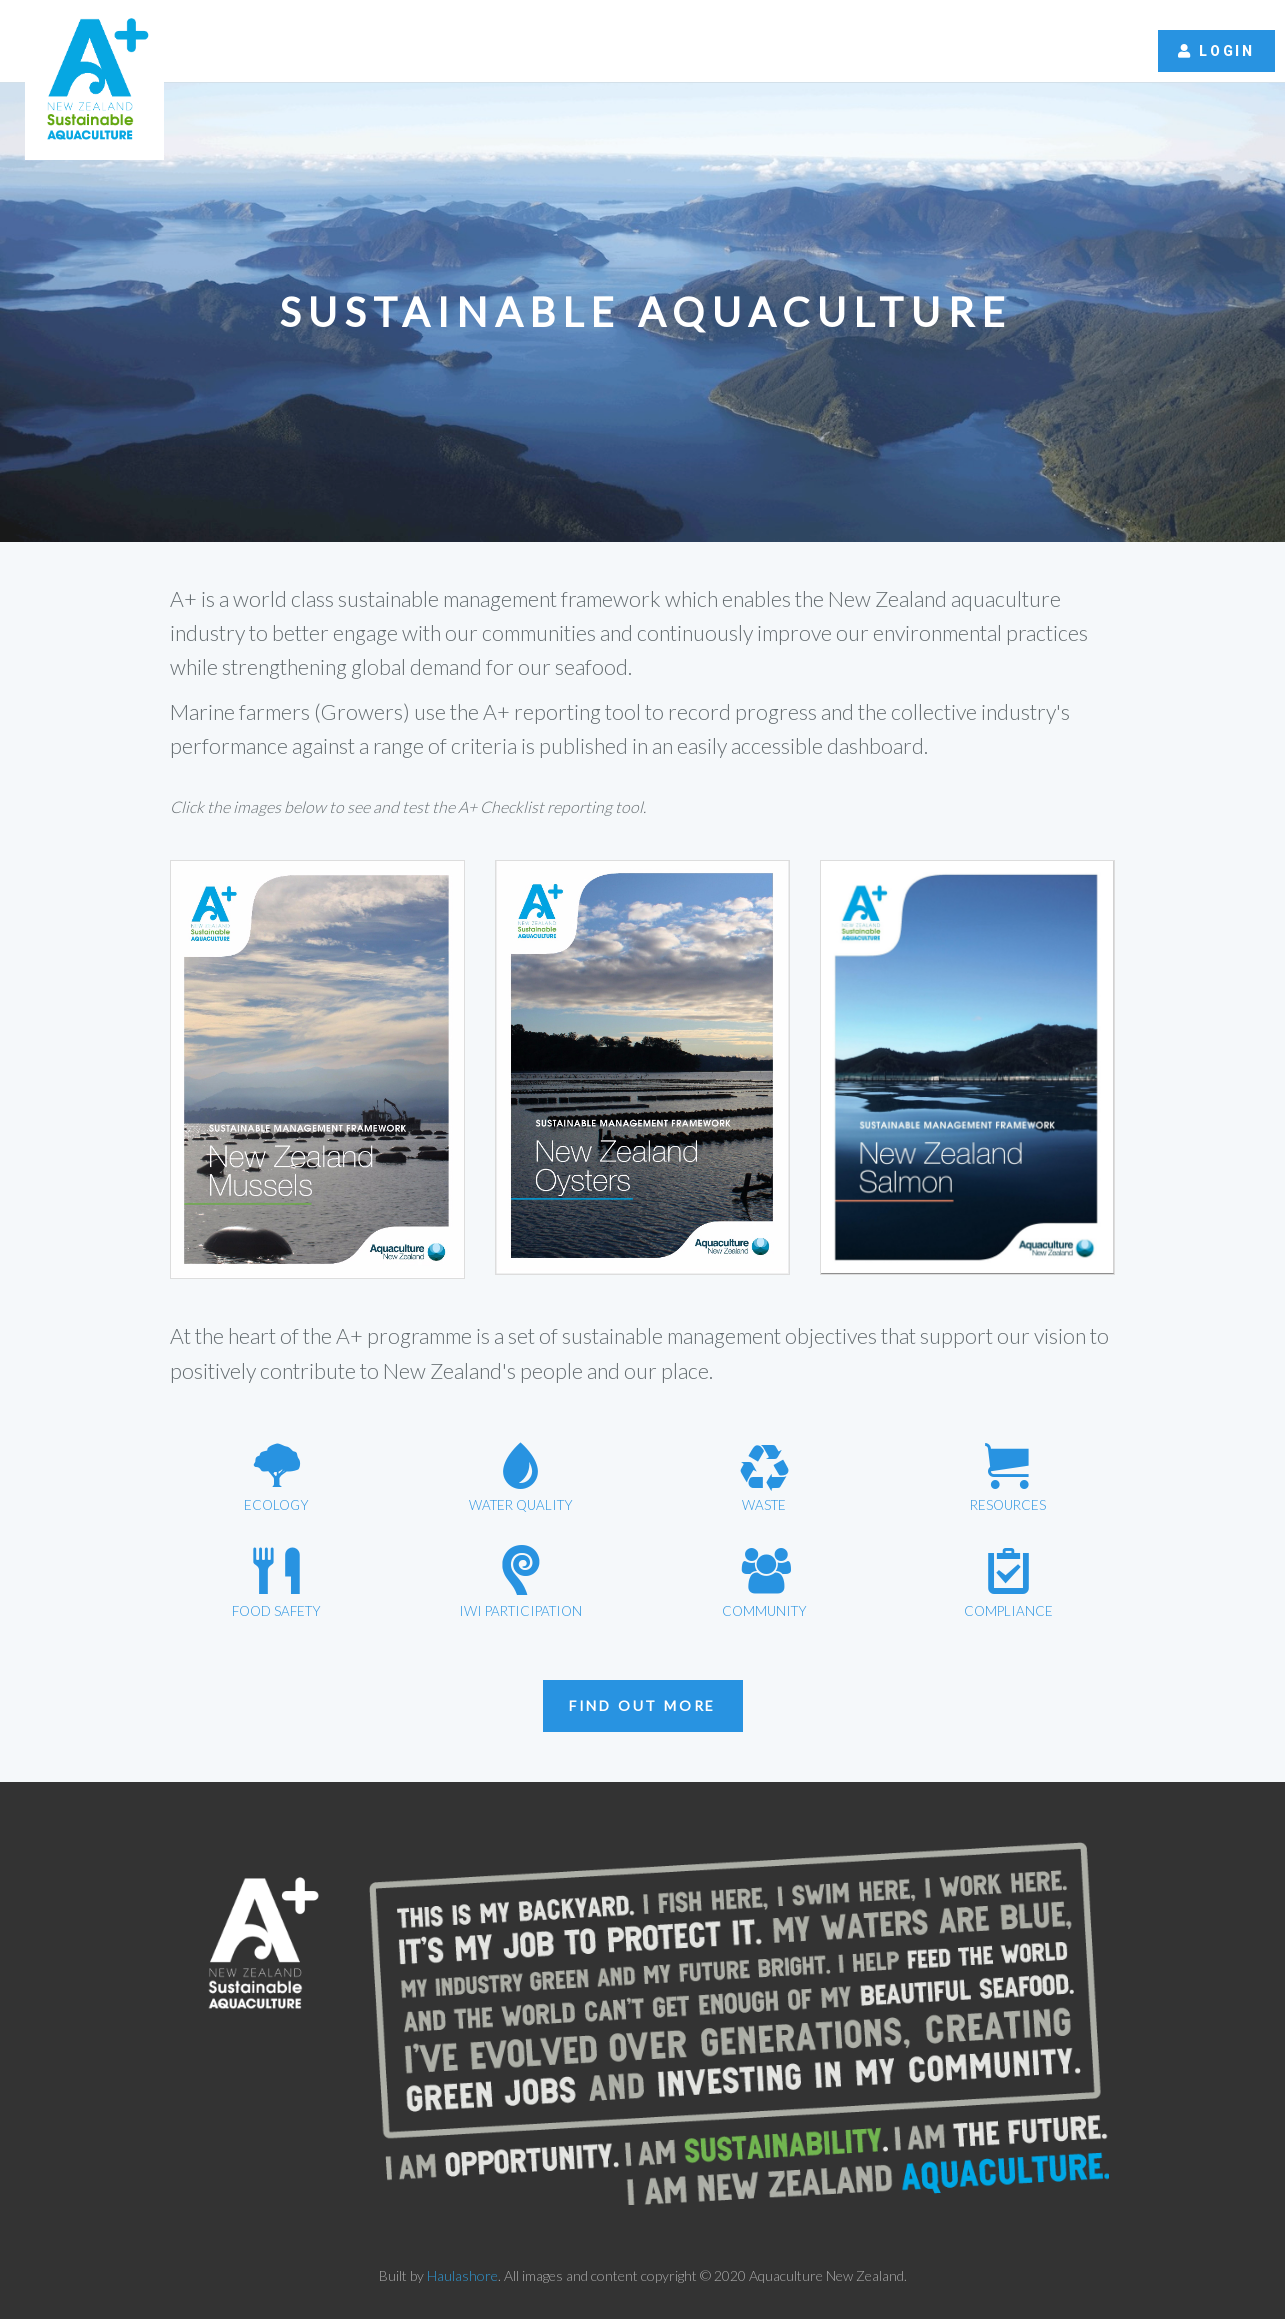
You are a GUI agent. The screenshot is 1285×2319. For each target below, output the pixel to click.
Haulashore (462, 2275)
